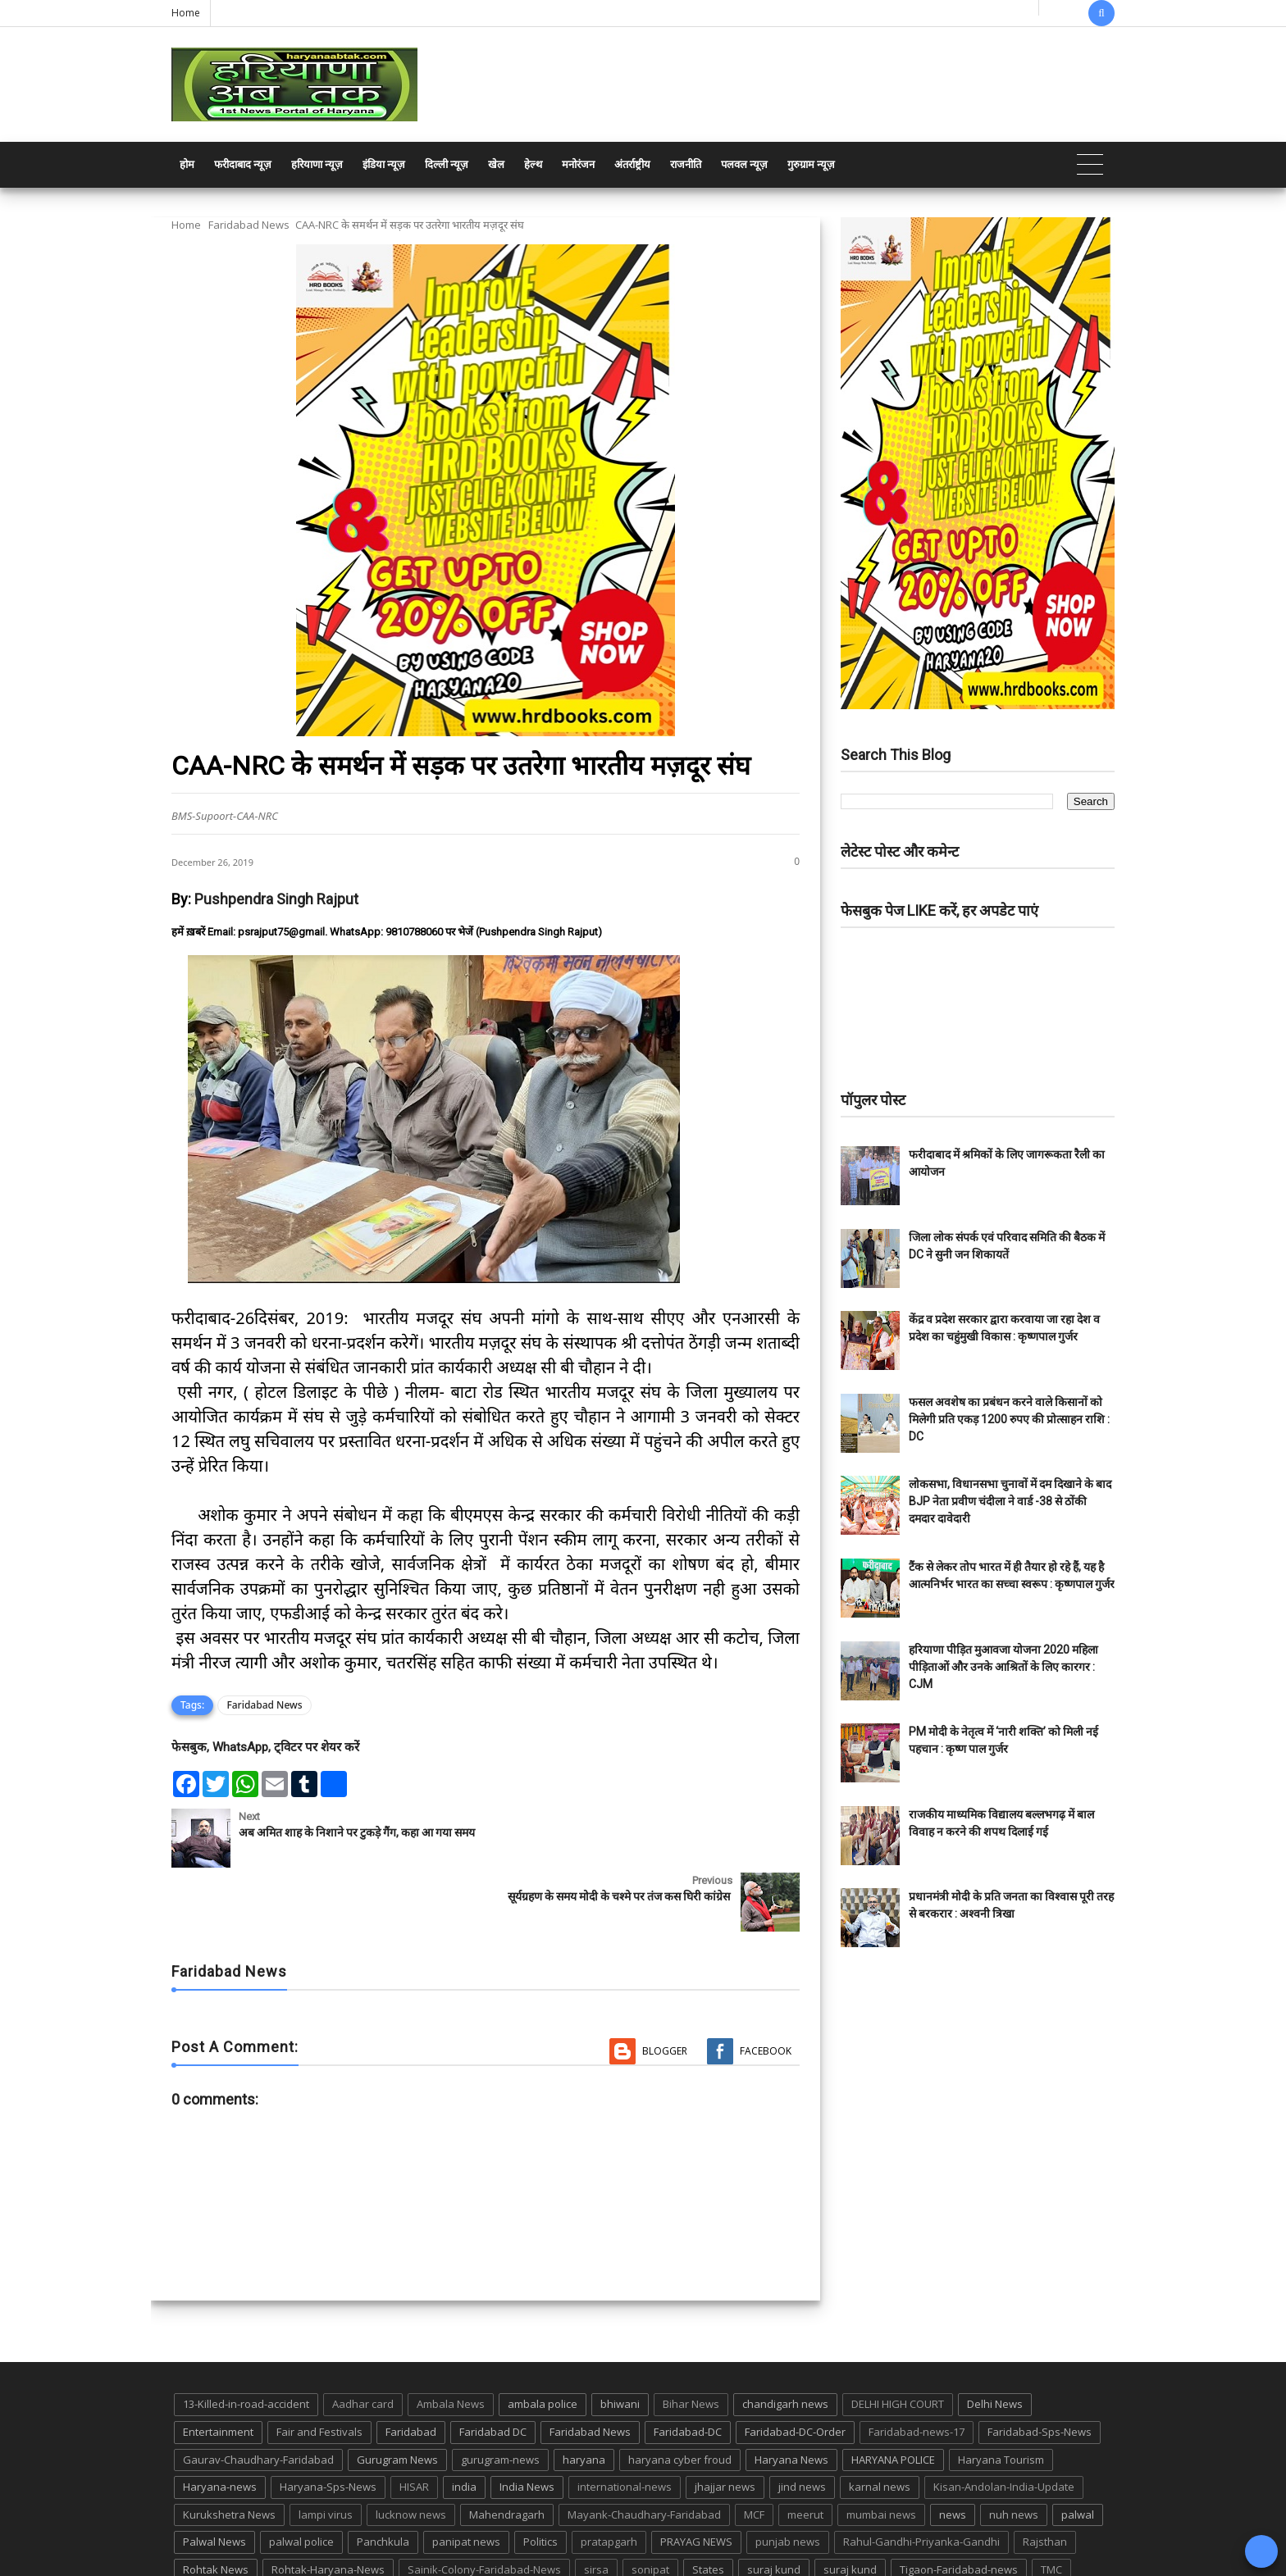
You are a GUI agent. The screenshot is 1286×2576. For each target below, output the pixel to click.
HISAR (414, 2422)
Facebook (765, 1987)
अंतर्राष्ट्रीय (632, 164)
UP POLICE (274, 2533)
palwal (1077, 2450)
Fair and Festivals (319, 2367)
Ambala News (451, 2340)
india (464, 2422)
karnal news (879, 2422)
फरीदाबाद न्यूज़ (242, 164)
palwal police (301, 2478)
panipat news (466, 2478)
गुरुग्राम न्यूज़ (811, 164)
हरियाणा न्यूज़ (317, 164)
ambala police (542, 2340)
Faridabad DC (493, 2367)
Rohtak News (216, 2505)
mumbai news (881, 2450)
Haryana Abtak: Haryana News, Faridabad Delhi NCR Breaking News (328, 2562)
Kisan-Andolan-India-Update (1003, 2422)
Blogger (664, 1987)
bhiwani (620, 2340)
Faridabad (410, 2367)
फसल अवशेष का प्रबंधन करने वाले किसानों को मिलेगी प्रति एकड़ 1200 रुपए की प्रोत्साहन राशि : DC (1009, 1419)
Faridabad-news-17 (916, 2367)
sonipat (650, 2505)
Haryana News (791, 2395)
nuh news (1013, 2450)
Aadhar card (363, 2340)
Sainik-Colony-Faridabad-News (484, 2505)
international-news (624, 2422)
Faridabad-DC (688, 2367)
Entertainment (218, 2367)
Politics (540, 2478)
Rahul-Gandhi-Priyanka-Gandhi (921, 2478)
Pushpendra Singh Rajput (276, 899)
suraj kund (773, 2505)
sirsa (596, 2505)
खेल (496, 164)
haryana (584, 2395)
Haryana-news (220, 2422)
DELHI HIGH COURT (897, 2340)
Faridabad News (249, 224)
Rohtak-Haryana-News (328, 2505)
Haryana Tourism (1001, 2395)
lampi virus (326, 2450)
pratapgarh (609, 2478)
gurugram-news (500, 2395)
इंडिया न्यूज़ (384, 164)
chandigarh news (785, 2340)
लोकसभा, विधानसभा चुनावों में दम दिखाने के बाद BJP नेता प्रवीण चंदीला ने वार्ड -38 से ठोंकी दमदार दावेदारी (1010, 1501)
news (952, 2450)
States (708, 2505)
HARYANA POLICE (893, 2395)
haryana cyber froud (680, 2395)
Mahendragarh (507, 2450)
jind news (802, 2422)
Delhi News (995, 2340)
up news (204, 2533)
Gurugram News (397, 2395)
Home (185, 13)
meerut (805, 2450)
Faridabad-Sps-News (1039, 2367)
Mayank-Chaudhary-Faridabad (644, 2450)
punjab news (787, 2478)
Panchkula (383, 2478)
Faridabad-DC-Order (795, 2367)
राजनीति (685, 164)
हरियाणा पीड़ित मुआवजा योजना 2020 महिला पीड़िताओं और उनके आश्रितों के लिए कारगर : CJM (1003, 1667)
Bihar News (691, 2340)
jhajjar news (725, 2422)
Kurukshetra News (229, 2450)
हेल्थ (533, 164)
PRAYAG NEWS (696, 2478)
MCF (754, 2450)
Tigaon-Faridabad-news (959, 2505)
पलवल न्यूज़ (744, 164)
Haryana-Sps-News (328, 2422)
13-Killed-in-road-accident (246, 2340)
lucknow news (411, 2450)
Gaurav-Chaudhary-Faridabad (258, 2395)
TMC (1051, 2505)
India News (526, 2422)
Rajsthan (1045, 2478)
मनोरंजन (578, 164)
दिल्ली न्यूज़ (446, 164)
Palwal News (214, 2478)
